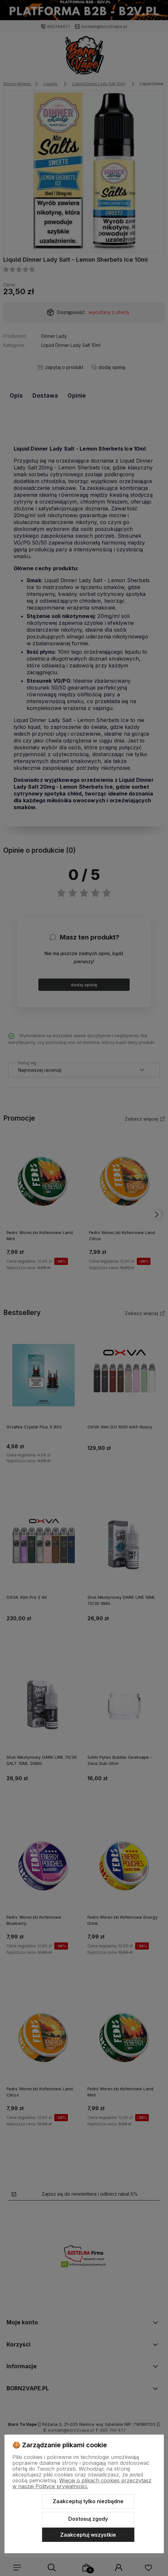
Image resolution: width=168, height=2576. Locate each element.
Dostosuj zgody (88, 2519)
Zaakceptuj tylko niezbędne (88, 2501)
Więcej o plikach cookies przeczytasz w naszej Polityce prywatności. (81, 2483)
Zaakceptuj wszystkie (88, 2534)
